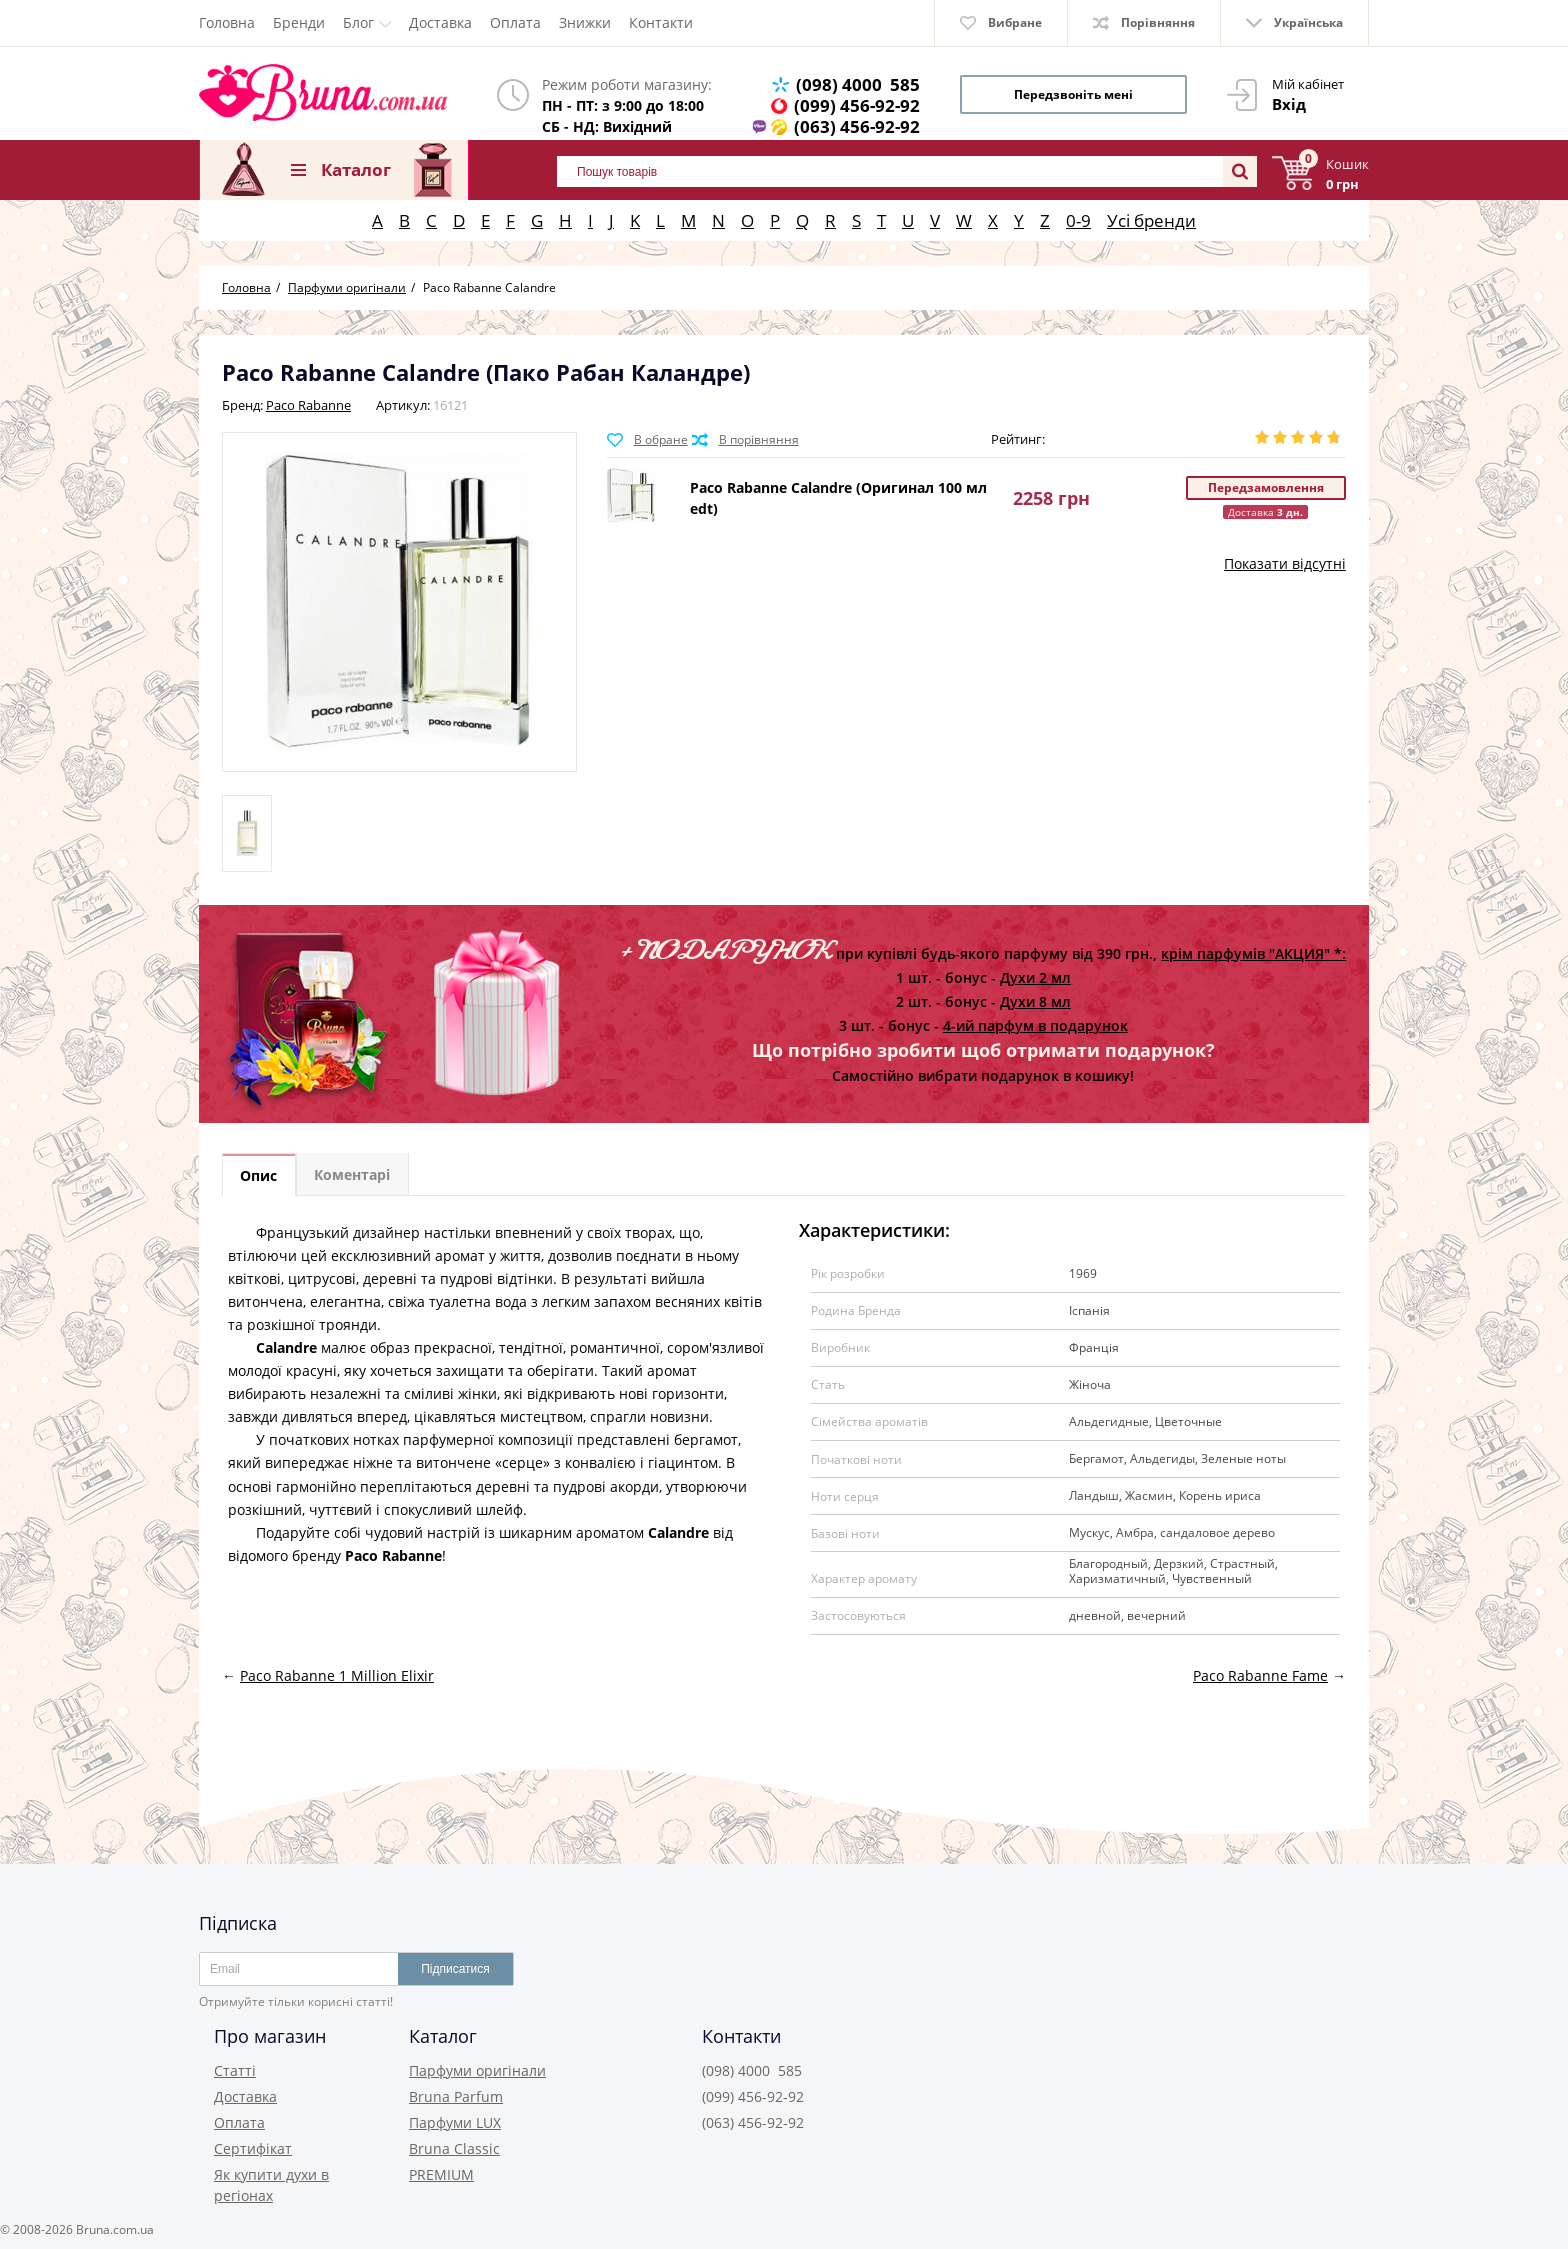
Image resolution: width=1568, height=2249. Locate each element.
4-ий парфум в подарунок (1035, 1025)
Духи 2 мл (1035, 977)
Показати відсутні (1285, 563)
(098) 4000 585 (858, 84)
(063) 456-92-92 (857, 126)
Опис (259, 1175)
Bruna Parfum (456, 2096)
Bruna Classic (454, 2148)
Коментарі (354, 1175)
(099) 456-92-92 (857, 105)
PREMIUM (441, 2174)
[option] (247, 833)
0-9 (1078, 220)
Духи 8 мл (1035, 1001)
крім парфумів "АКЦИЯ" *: (1253, 953)
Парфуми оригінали (477, 2070)
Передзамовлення (1266, 487)
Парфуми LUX (455, 2122)
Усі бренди (1151, 220)
